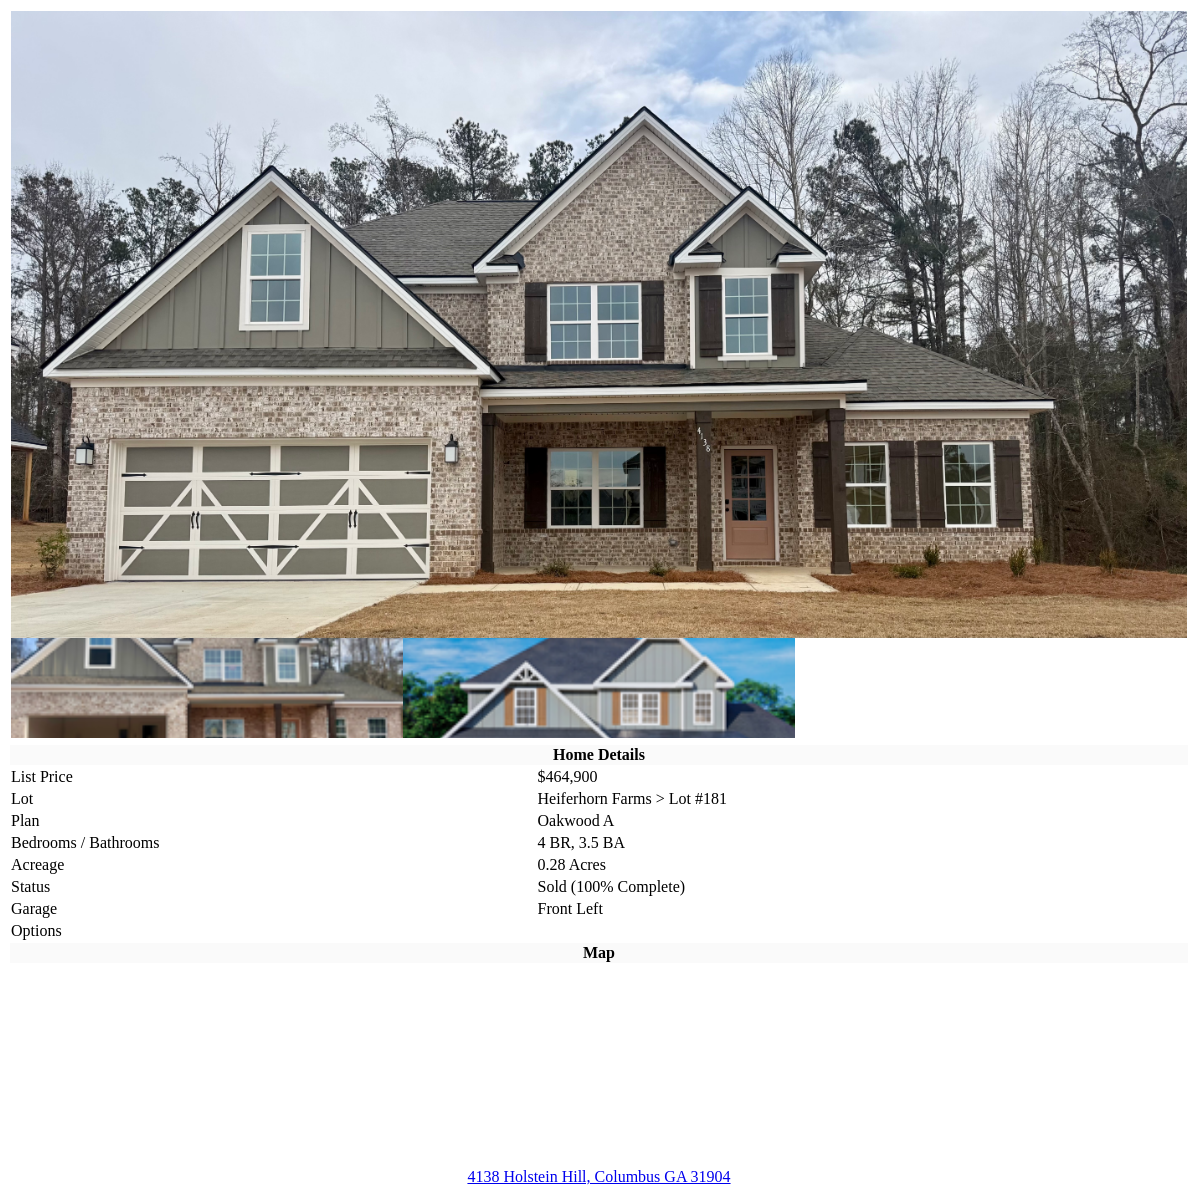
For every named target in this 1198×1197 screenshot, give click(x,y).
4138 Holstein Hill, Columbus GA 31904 (598, 1176)
